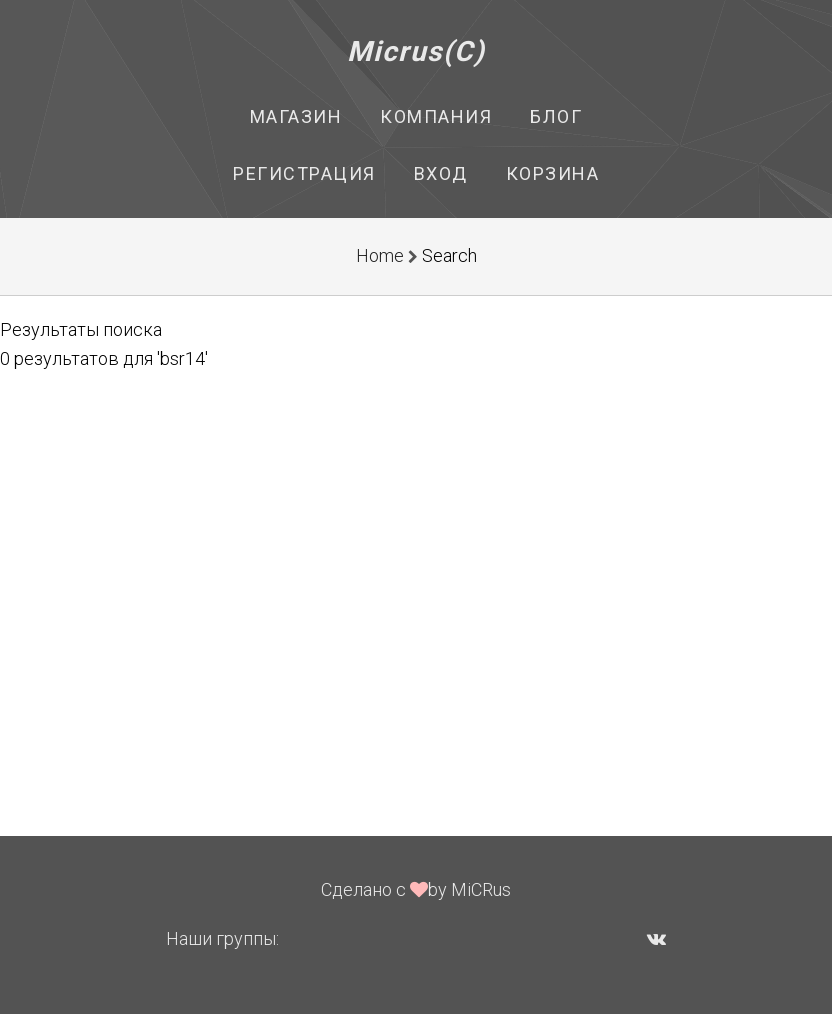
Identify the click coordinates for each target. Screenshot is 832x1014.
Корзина (553, 173)
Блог (556, 116)
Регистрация (304, 173)
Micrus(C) (416, 51)
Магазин (296, 116)
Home (380, 255)
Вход (441, 173)
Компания (436, 116)
